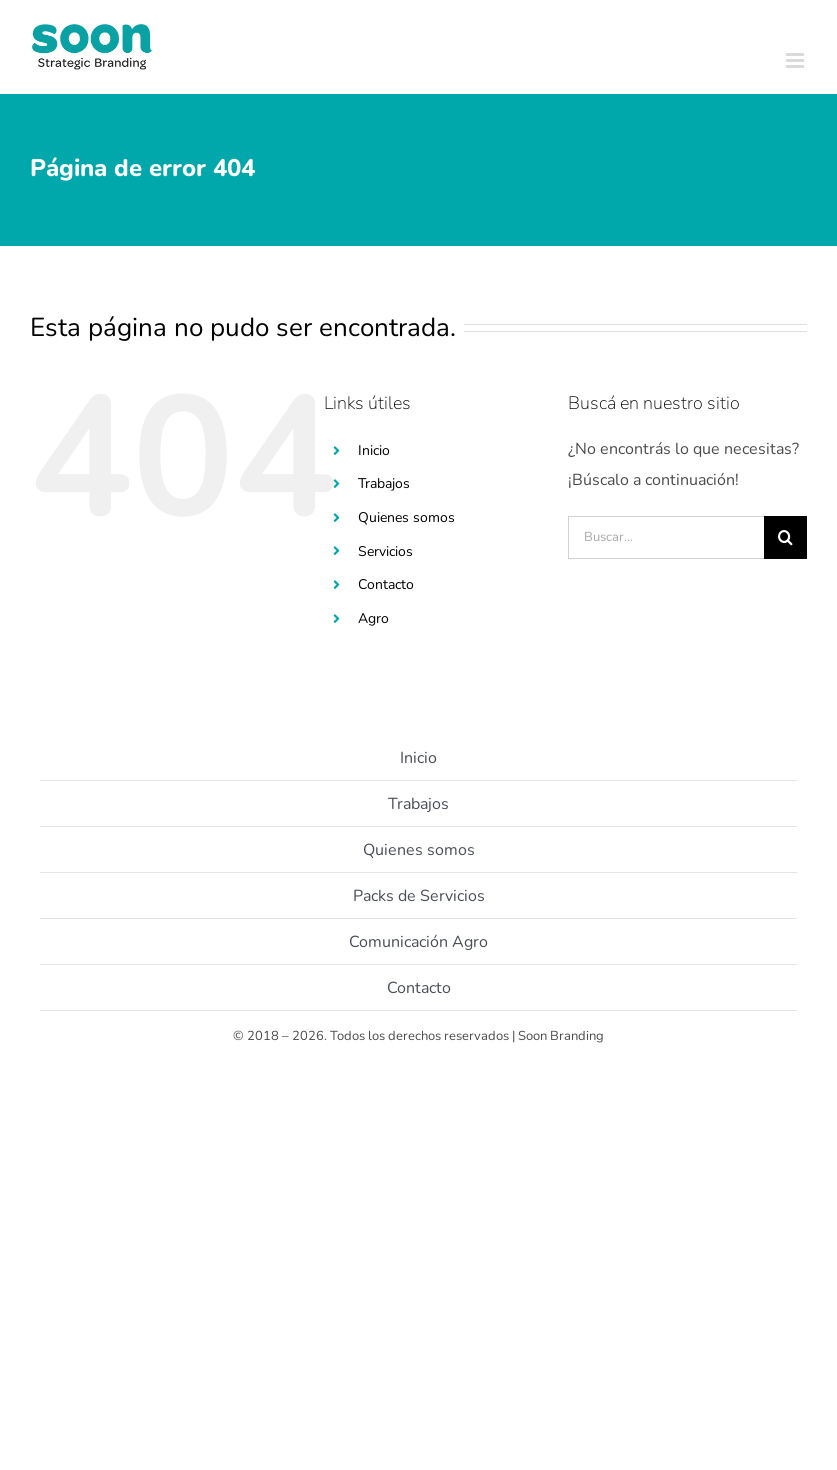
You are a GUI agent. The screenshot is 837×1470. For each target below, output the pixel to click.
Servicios (385, 551)
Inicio (374, 450)
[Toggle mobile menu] (796, 60)
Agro (373, 618)
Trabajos (384, 483)
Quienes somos (406, 517)
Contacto (386, 584)
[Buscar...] (666, 537)
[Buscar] (785, 537)
